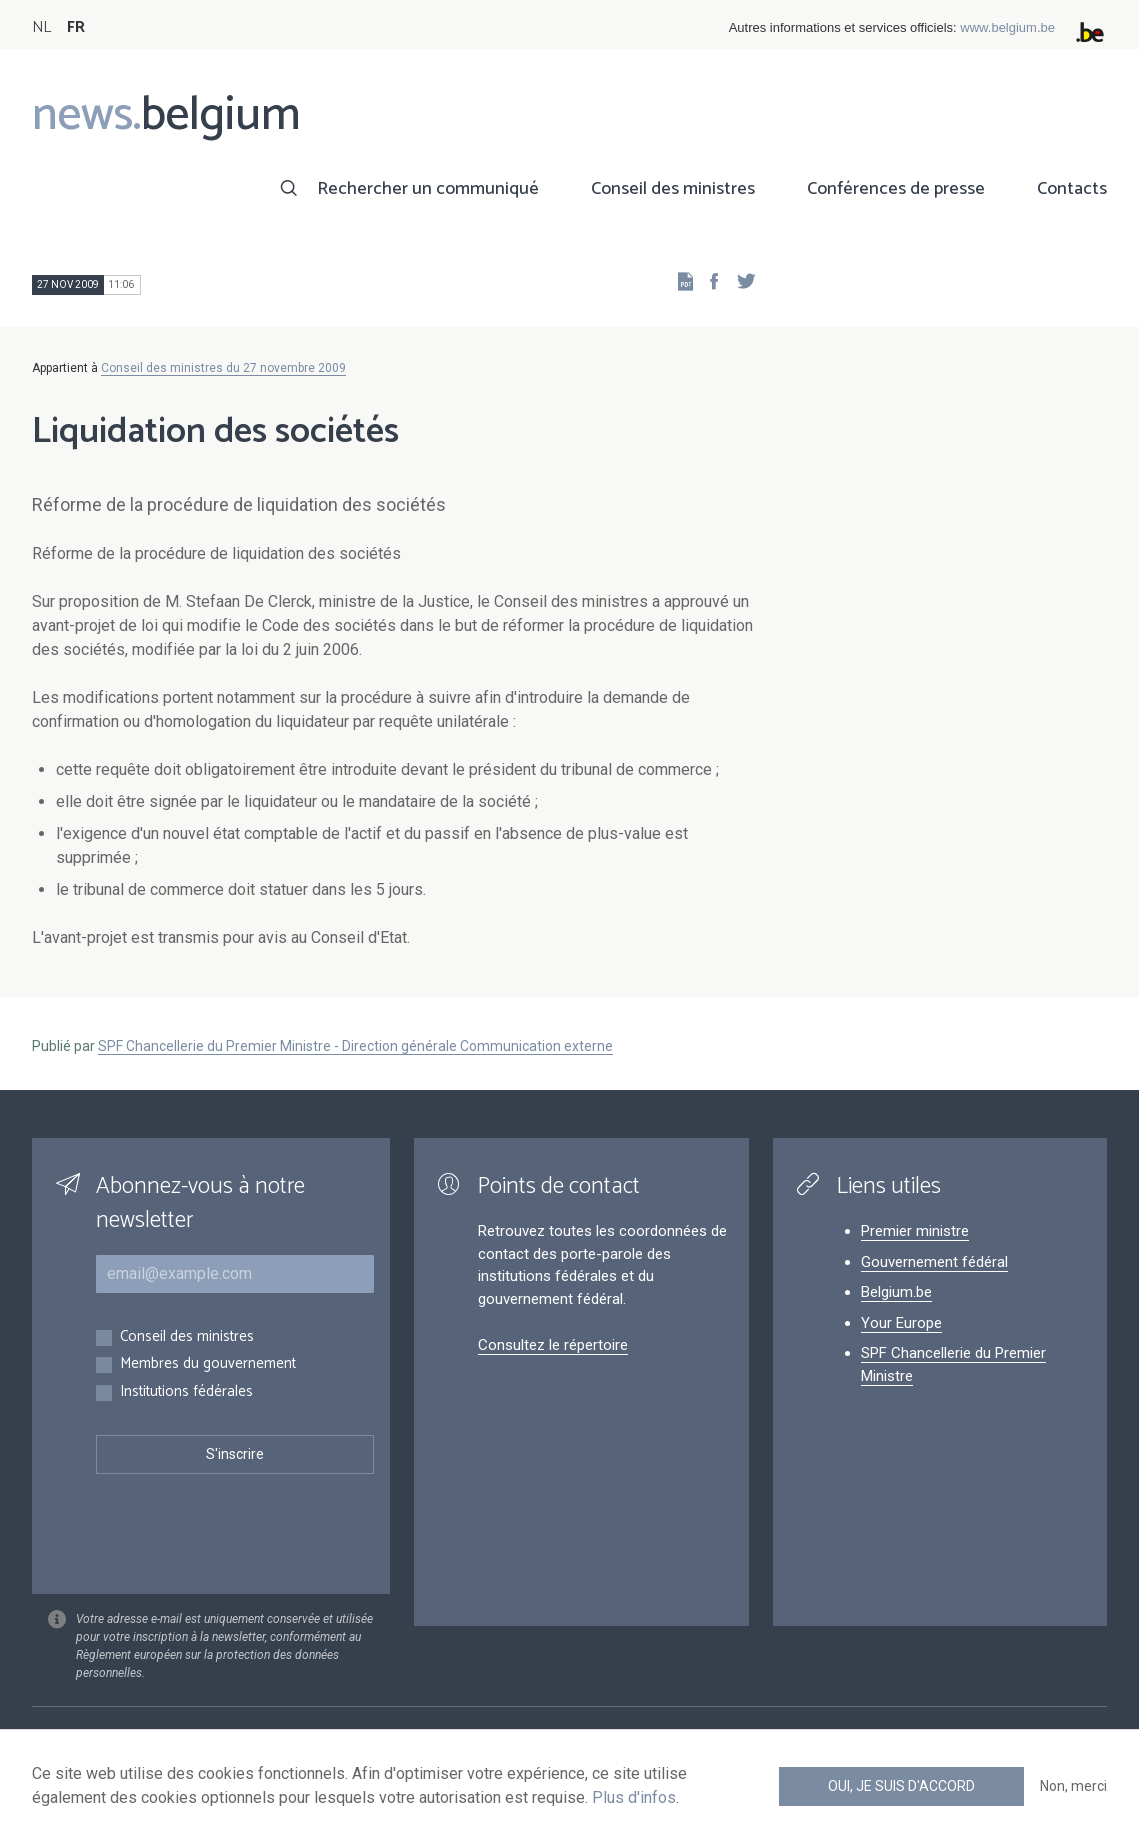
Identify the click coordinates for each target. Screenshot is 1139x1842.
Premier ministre (915, 1231)
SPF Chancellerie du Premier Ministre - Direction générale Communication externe (355, 1046)
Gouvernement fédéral (934, 1262)
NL (41, 27)
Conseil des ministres (673, 189)
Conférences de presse (896, 189)
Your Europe (901, 1323)
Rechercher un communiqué (428, 189)
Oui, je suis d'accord (901, 1786)
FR (76, 27)
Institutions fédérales (186, 1392)
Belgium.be (896, 1292)
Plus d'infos (634, 1797)
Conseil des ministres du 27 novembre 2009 (223, 368)
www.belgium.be (1007, 27)
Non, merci (1073, 1786)
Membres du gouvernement (208, 1364)
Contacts (1072, 189)
